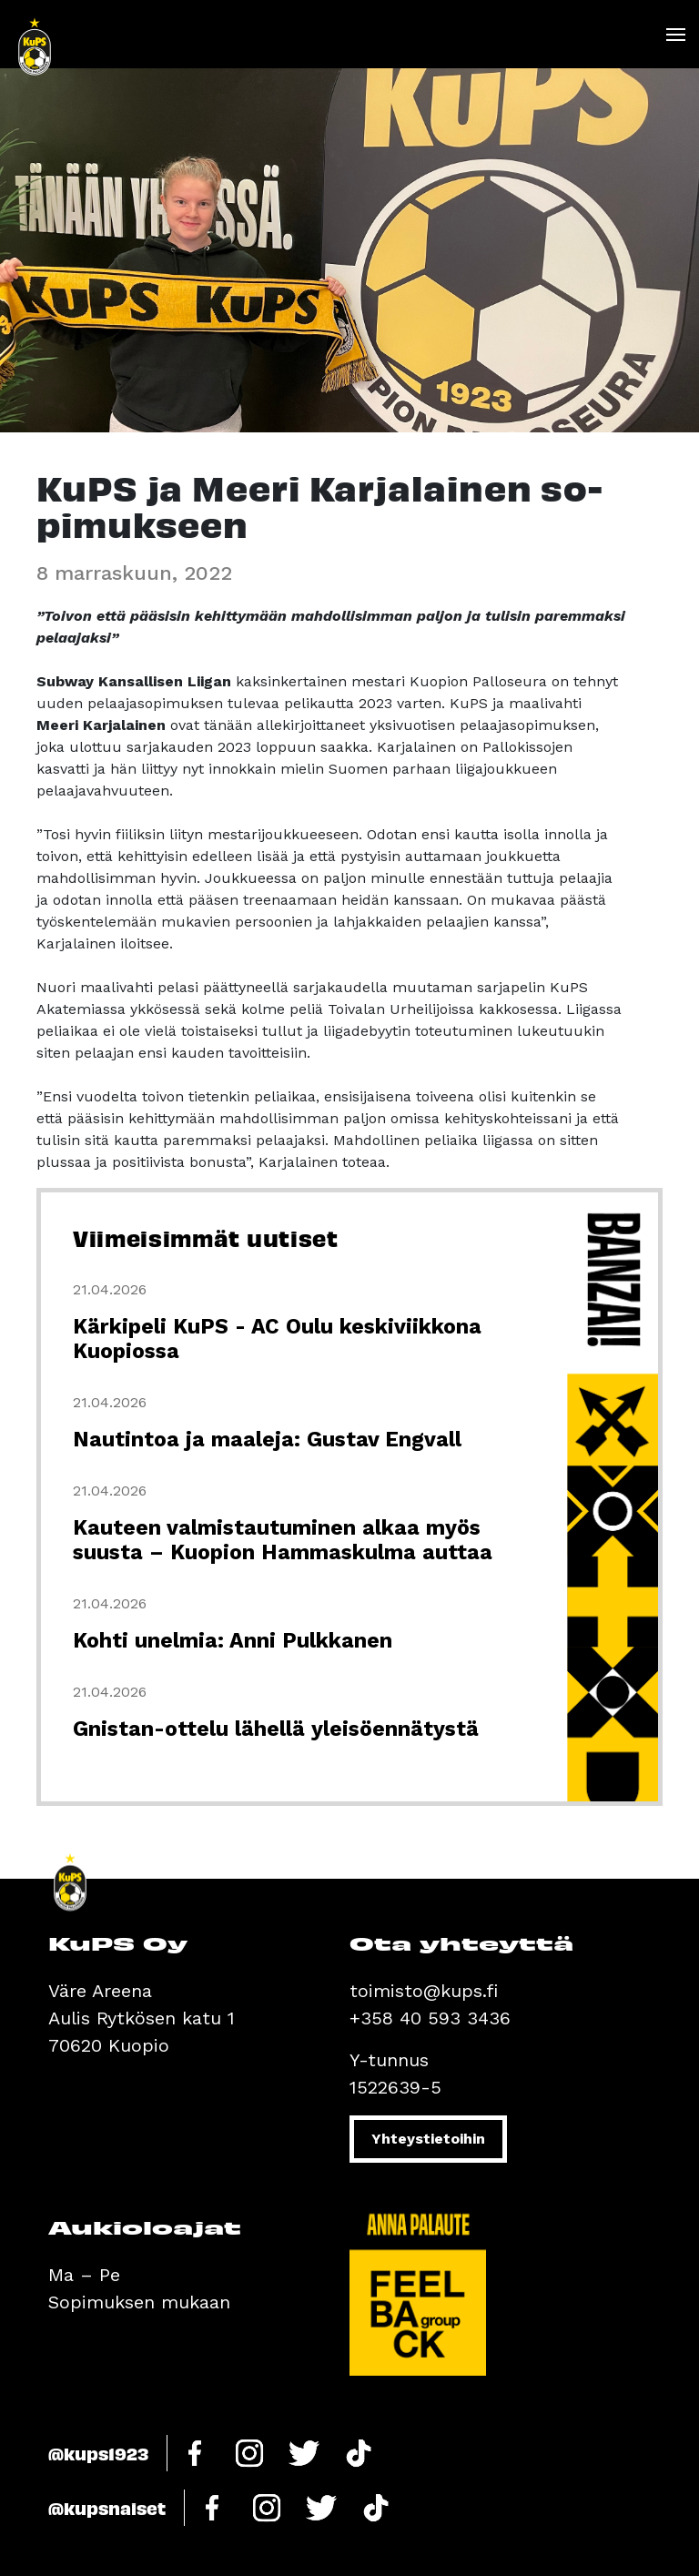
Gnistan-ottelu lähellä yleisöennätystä (276, 1729)
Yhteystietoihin (428, 2138)
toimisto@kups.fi (424, 1991)
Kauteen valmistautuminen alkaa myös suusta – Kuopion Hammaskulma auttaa (282, 1540)
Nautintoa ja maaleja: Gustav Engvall (267, 1439)
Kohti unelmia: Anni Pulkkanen (232, 1640)
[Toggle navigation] (674, 34)
